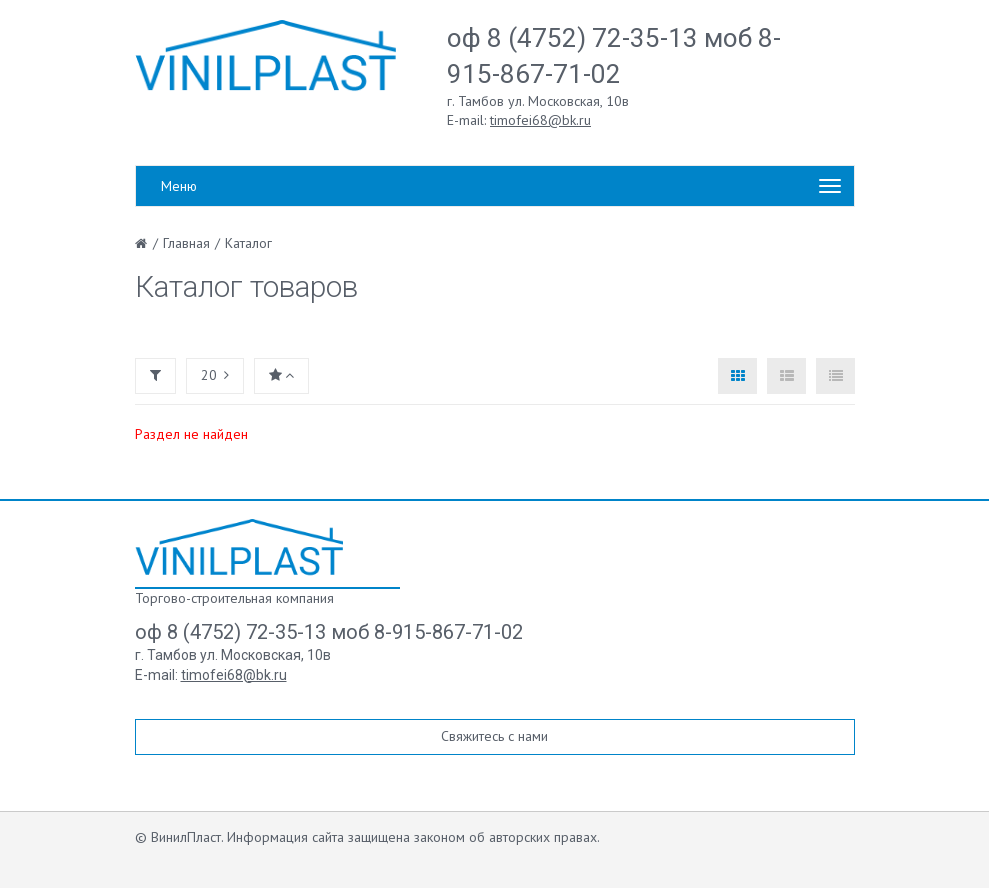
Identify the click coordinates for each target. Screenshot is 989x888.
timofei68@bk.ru (540, 120)
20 (215, 375)
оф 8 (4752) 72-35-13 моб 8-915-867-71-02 (329, 632)
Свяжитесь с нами (494, 736)
